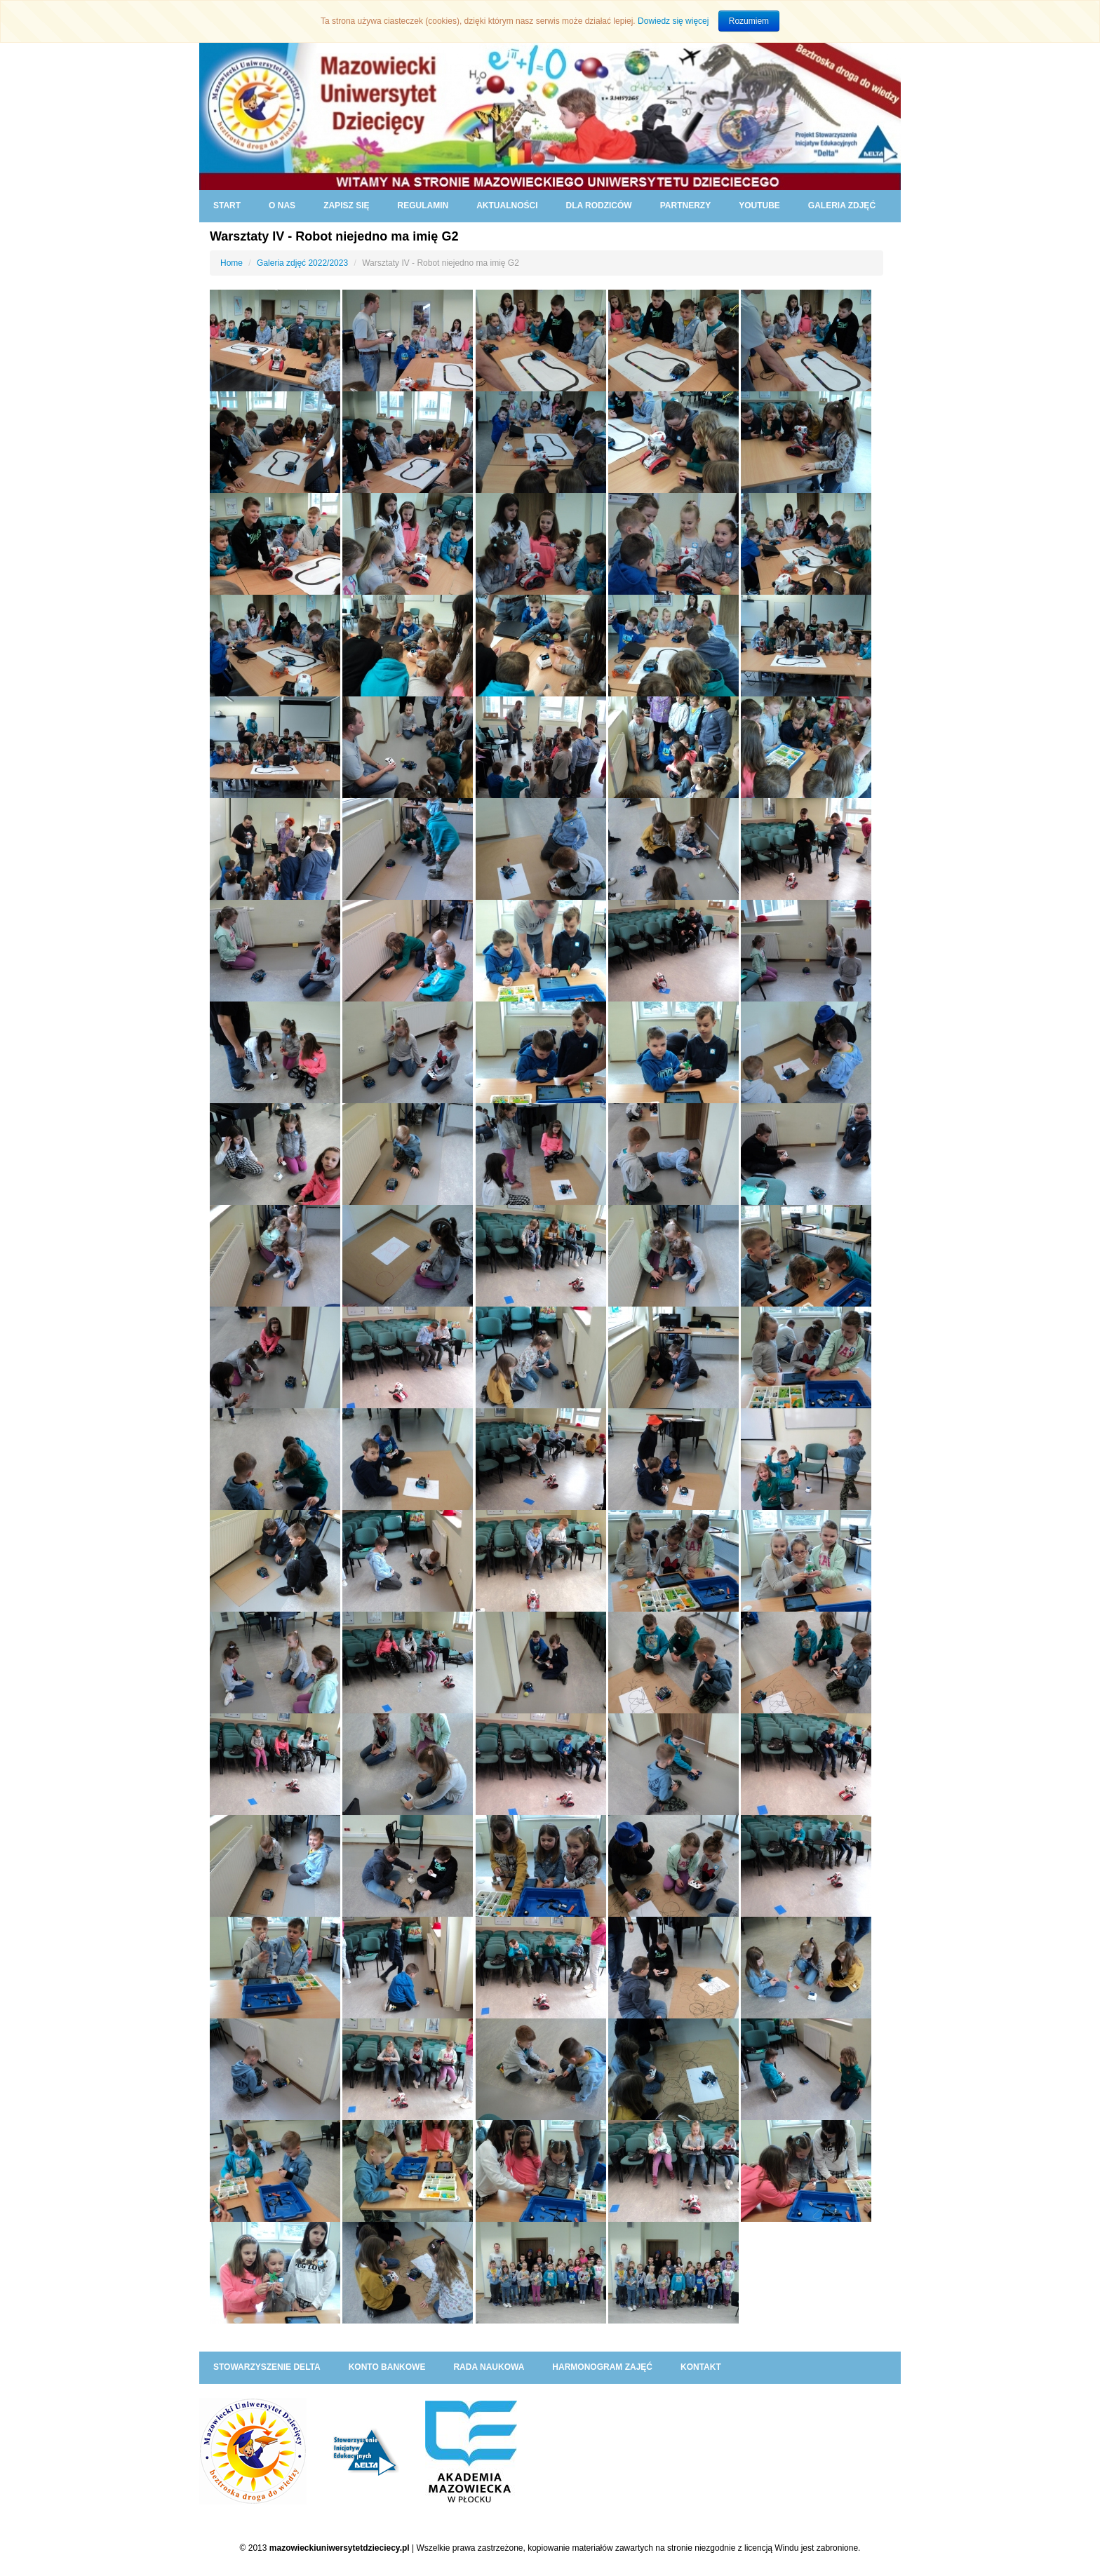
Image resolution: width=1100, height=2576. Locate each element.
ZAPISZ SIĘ (346, 205)
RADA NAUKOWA (488, 2367)
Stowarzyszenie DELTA (267, 2367)
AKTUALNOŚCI (506, 205)
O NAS (282, 205)
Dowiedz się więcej (673, 21)
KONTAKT (700, 2367)
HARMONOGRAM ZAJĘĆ (602, 2367)
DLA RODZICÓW (598, 205)
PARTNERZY (685, 205)
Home (231, 263)
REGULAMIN (422, 205)
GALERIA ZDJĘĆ (842, 205)
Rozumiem (749, 21)
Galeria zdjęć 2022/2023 (302, 263)
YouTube (759, 205)
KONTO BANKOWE (387, 2367)
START (227, 205)
